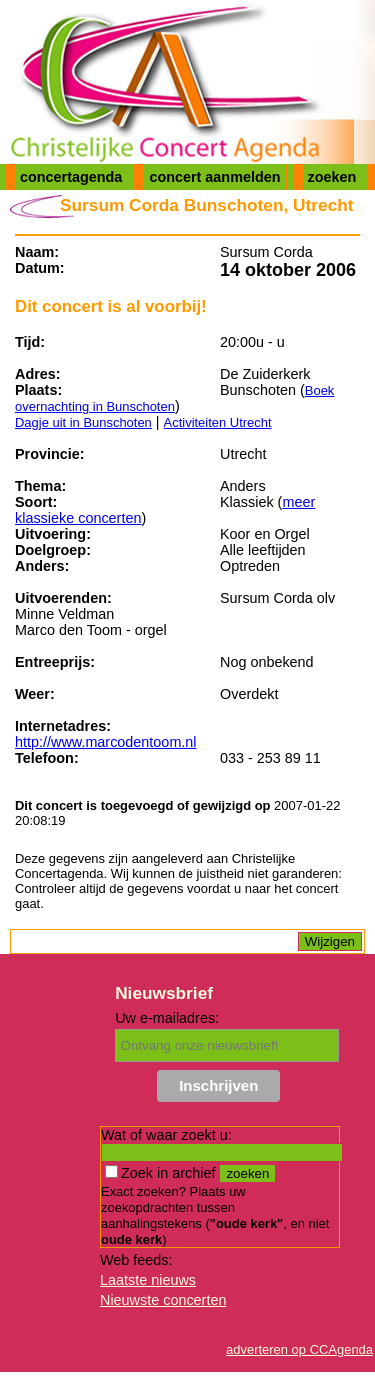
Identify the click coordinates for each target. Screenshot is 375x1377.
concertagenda (71, 177)
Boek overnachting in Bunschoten (174, 398)
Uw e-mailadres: (167, 1018)
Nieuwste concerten (163, 1300)
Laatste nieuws (148, 1280)
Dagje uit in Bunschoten (83, 422)
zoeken (332, 177)
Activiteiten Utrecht (218, 422)
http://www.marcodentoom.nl (106, 742)
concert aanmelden (214, 177)
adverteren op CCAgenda (299, 1349)
